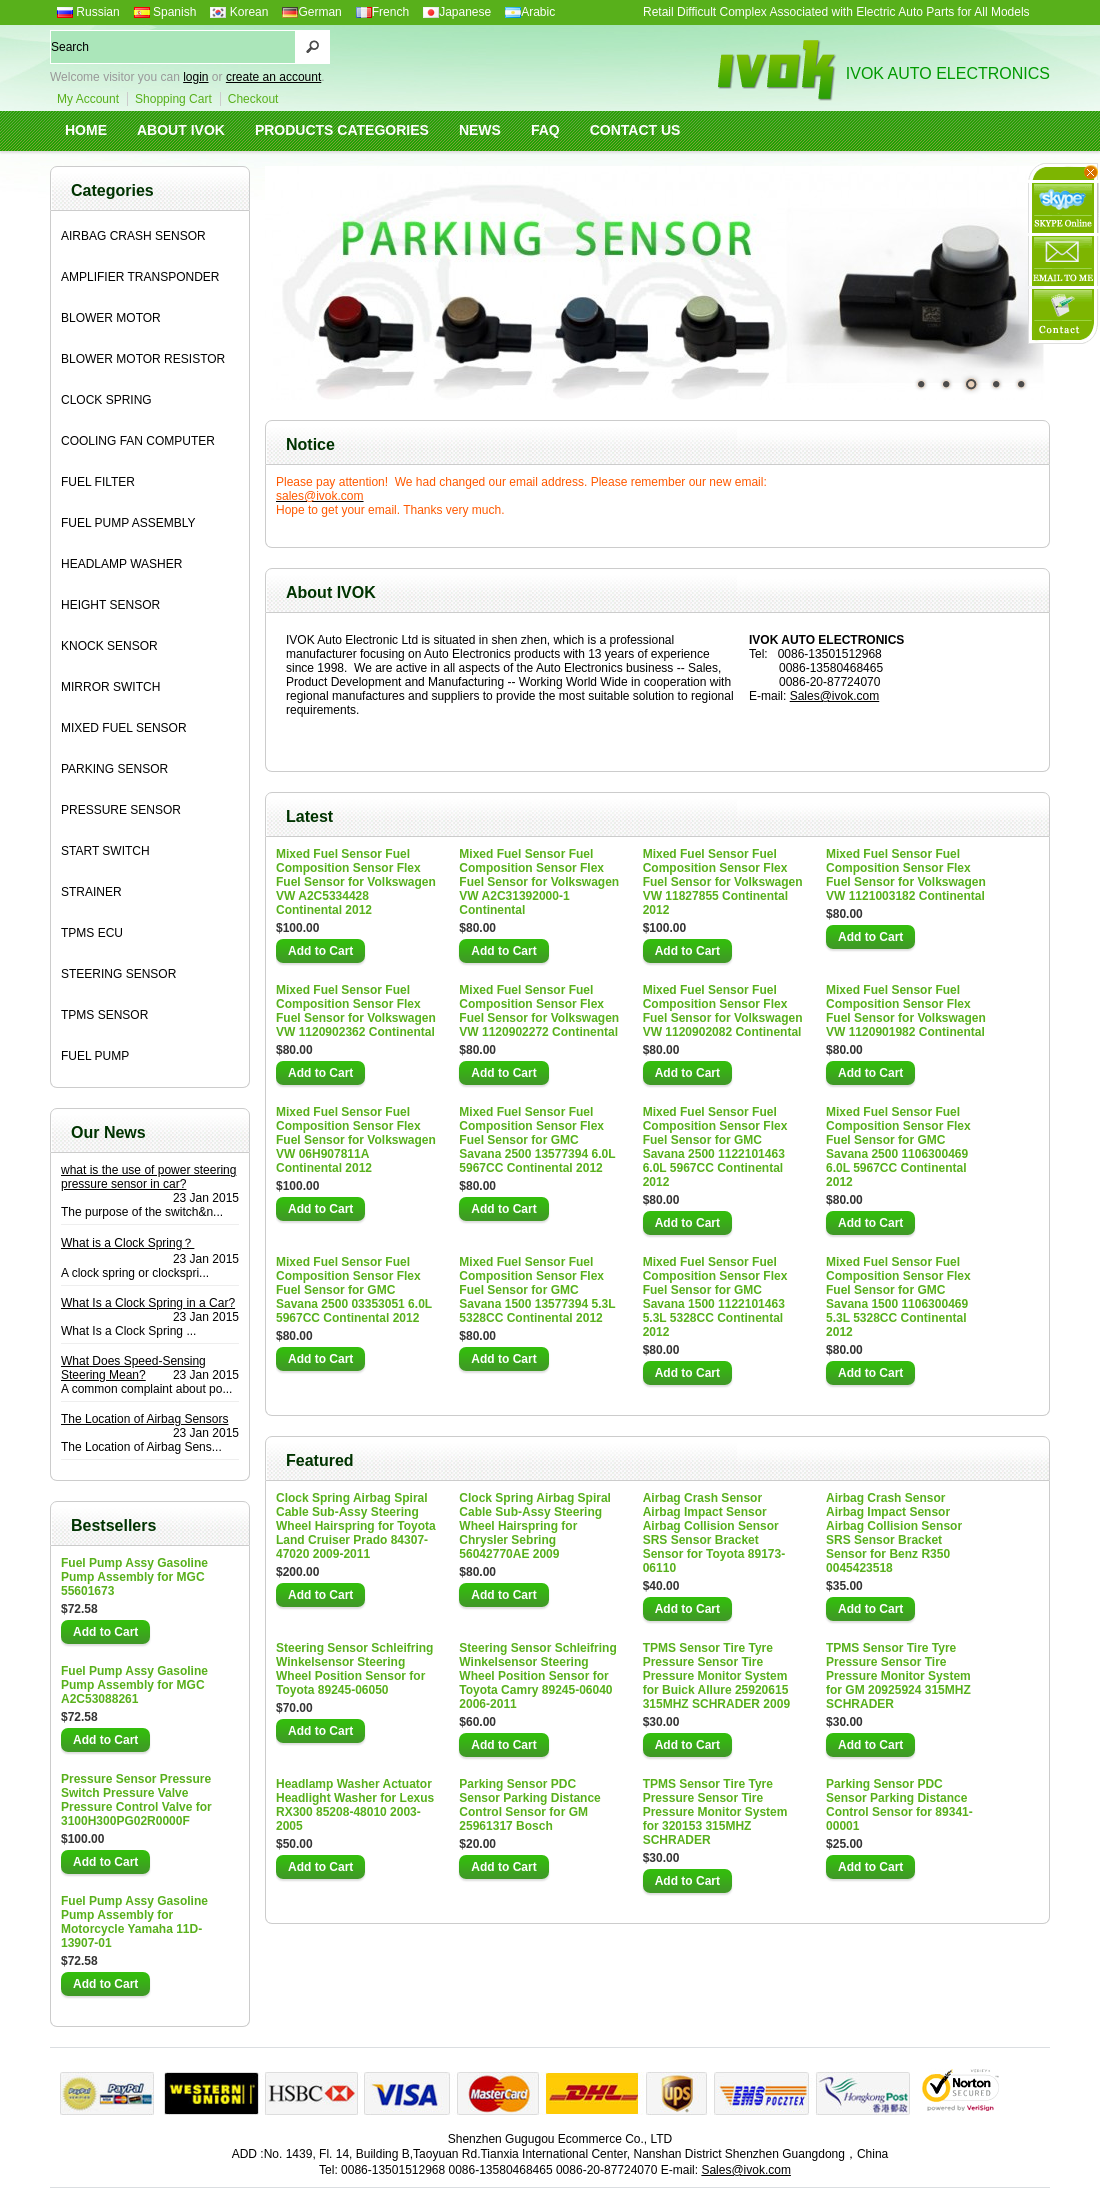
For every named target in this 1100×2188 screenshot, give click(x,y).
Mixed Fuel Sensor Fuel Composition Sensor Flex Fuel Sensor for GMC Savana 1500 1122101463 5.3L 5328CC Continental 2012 (715, 1297)
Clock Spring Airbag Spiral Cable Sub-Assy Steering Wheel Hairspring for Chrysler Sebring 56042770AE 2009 (535, 1526)
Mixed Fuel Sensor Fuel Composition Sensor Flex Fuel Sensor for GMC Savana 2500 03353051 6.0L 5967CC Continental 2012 (354, 1290)
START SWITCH (105, 851)
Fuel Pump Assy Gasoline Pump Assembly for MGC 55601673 (134, 1577)
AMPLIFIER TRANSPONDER (140, 277)
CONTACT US (635, 130)
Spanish (165, 12)
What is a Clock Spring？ (127, 1243)
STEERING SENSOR (118, 974)
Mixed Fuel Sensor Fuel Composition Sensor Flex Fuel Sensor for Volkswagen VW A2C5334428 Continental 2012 (356, 882)
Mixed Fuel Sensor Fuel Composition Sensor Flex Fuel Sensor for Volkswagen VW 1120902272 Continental (539, 1011)
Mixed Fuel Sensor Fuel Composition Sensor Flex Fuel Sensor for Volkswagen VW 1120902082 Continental (723, 1011)
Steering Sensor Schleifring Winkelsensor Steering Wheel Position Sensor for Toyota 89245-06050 (354, 1669)
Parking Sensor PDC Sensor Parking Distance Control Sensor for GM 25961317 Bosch (529, 1805)
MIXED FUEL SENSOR (124, 728)
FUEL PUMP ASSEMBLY (128, 523)
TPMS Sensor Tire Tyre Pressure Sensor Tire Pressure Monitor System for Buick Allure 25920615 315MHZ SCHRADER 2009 (716, 1676)
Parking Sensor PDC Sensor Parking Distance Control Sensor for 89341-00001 (899, 1805)
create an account (273, 77)
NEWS (480, 130)
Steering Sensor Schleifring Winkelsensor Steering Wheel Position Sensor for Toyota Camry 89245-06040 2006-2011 (537, 1676)
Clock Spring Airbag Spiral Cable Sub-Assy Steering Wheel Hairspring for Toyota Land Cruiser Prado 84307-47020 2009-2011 (356, 1526)
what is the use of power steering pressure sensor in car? (148, 1177)
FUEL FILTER (98, 482)
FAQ (545, 130)
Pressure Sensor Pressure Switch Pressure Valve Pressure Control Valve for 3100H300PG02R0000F (136, 1800)
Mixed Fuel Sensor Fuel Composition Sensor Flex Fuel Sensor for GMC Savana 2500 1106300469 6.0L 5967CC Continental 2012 (898, 1147)
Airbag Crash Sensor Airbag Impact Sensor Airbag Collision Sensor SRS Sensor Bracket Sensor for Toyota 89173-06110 (714, 1533)
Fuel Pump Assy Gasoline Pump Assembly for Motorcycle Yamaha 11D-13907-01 (134, 1922)
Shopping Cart (173, 99)
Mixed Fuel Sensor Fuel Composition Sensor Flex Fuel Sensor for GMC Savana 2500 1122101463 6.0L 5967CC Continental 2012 (715, 1147)
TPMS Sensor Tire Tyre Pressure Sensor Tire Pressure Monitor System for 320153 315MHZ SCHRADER (715, 1812)
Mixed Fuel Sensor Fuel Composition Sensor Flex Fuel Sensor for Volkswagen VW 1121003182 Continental (906, 875)
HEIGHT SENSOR (110, 605)
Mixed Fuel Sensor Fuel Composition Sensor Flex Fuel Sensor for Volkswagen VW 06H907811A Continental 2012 (356, 1140)
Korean (239, 12)
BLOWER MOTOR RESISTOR (143, 359)
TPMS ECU (92, 933)
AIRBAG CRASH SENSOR (133, 236)
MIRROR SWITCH (110, 687)
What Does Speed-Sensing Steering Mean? (133, 1368)
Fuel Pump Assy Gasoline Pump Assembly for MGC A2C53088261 (134, 1685)
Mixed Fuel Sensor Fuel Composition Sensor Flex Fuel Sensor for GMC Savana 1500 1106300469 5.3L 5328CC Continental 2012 (898, 1297)
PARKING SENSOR (114, 769)
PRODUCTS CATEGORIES (342, 130)
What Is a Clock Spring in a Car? (148, 1303)
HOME (86, 130)
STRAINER (91, 892)
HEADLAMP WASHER (121, 564)
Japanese (457, 12)
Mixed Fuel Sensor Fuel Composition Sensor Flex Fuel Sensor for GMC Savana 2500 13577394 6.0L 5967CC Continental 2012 (537, 1140)
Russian (88, 12)
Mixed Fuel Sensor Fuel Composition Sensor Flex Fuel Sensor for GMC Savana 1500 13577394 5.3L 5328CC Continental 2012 (537, 1290)
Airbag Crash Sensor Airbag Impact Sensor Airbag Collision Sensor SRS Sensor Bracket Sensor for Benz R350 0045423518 (894, 1533)
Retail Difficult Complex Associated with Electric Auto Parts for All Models (836, 12)
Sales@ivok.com (835, 696)
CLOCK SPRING (106, 400)
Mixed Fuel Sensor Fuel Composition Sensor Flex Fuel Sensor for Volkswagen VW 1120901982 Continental (906, 1011)
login (195, 77)
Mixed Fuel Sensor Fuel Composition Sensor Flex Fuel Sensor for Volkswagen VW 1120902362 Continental (356, 1011)
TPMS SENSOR (104, 1015)
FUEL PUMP (95, 1056)
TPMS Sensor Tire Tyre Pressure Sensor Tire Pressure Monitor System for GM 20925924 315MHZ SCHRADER (898, 1676)
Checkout (253, 99)
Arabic (530, 12)
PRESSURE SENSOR (121, 810)
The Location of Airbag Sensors (144, 1419)
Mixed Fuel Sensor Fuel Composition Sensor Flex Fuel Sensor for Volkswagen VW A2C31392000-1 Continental (539, 882)
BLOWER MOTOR (111, 318)
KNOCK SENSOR (109, 646)
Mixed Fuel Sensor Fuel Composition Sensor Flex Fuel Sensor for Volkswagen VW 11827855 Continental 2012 (723, 882)
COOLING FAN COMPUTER (138, 441)
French (382, 12)
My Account (88, 99)
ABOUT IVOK (181, 130)
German (311, 12)
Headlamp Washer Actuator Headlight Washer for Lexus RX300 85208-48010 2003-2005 (355, 1805)
